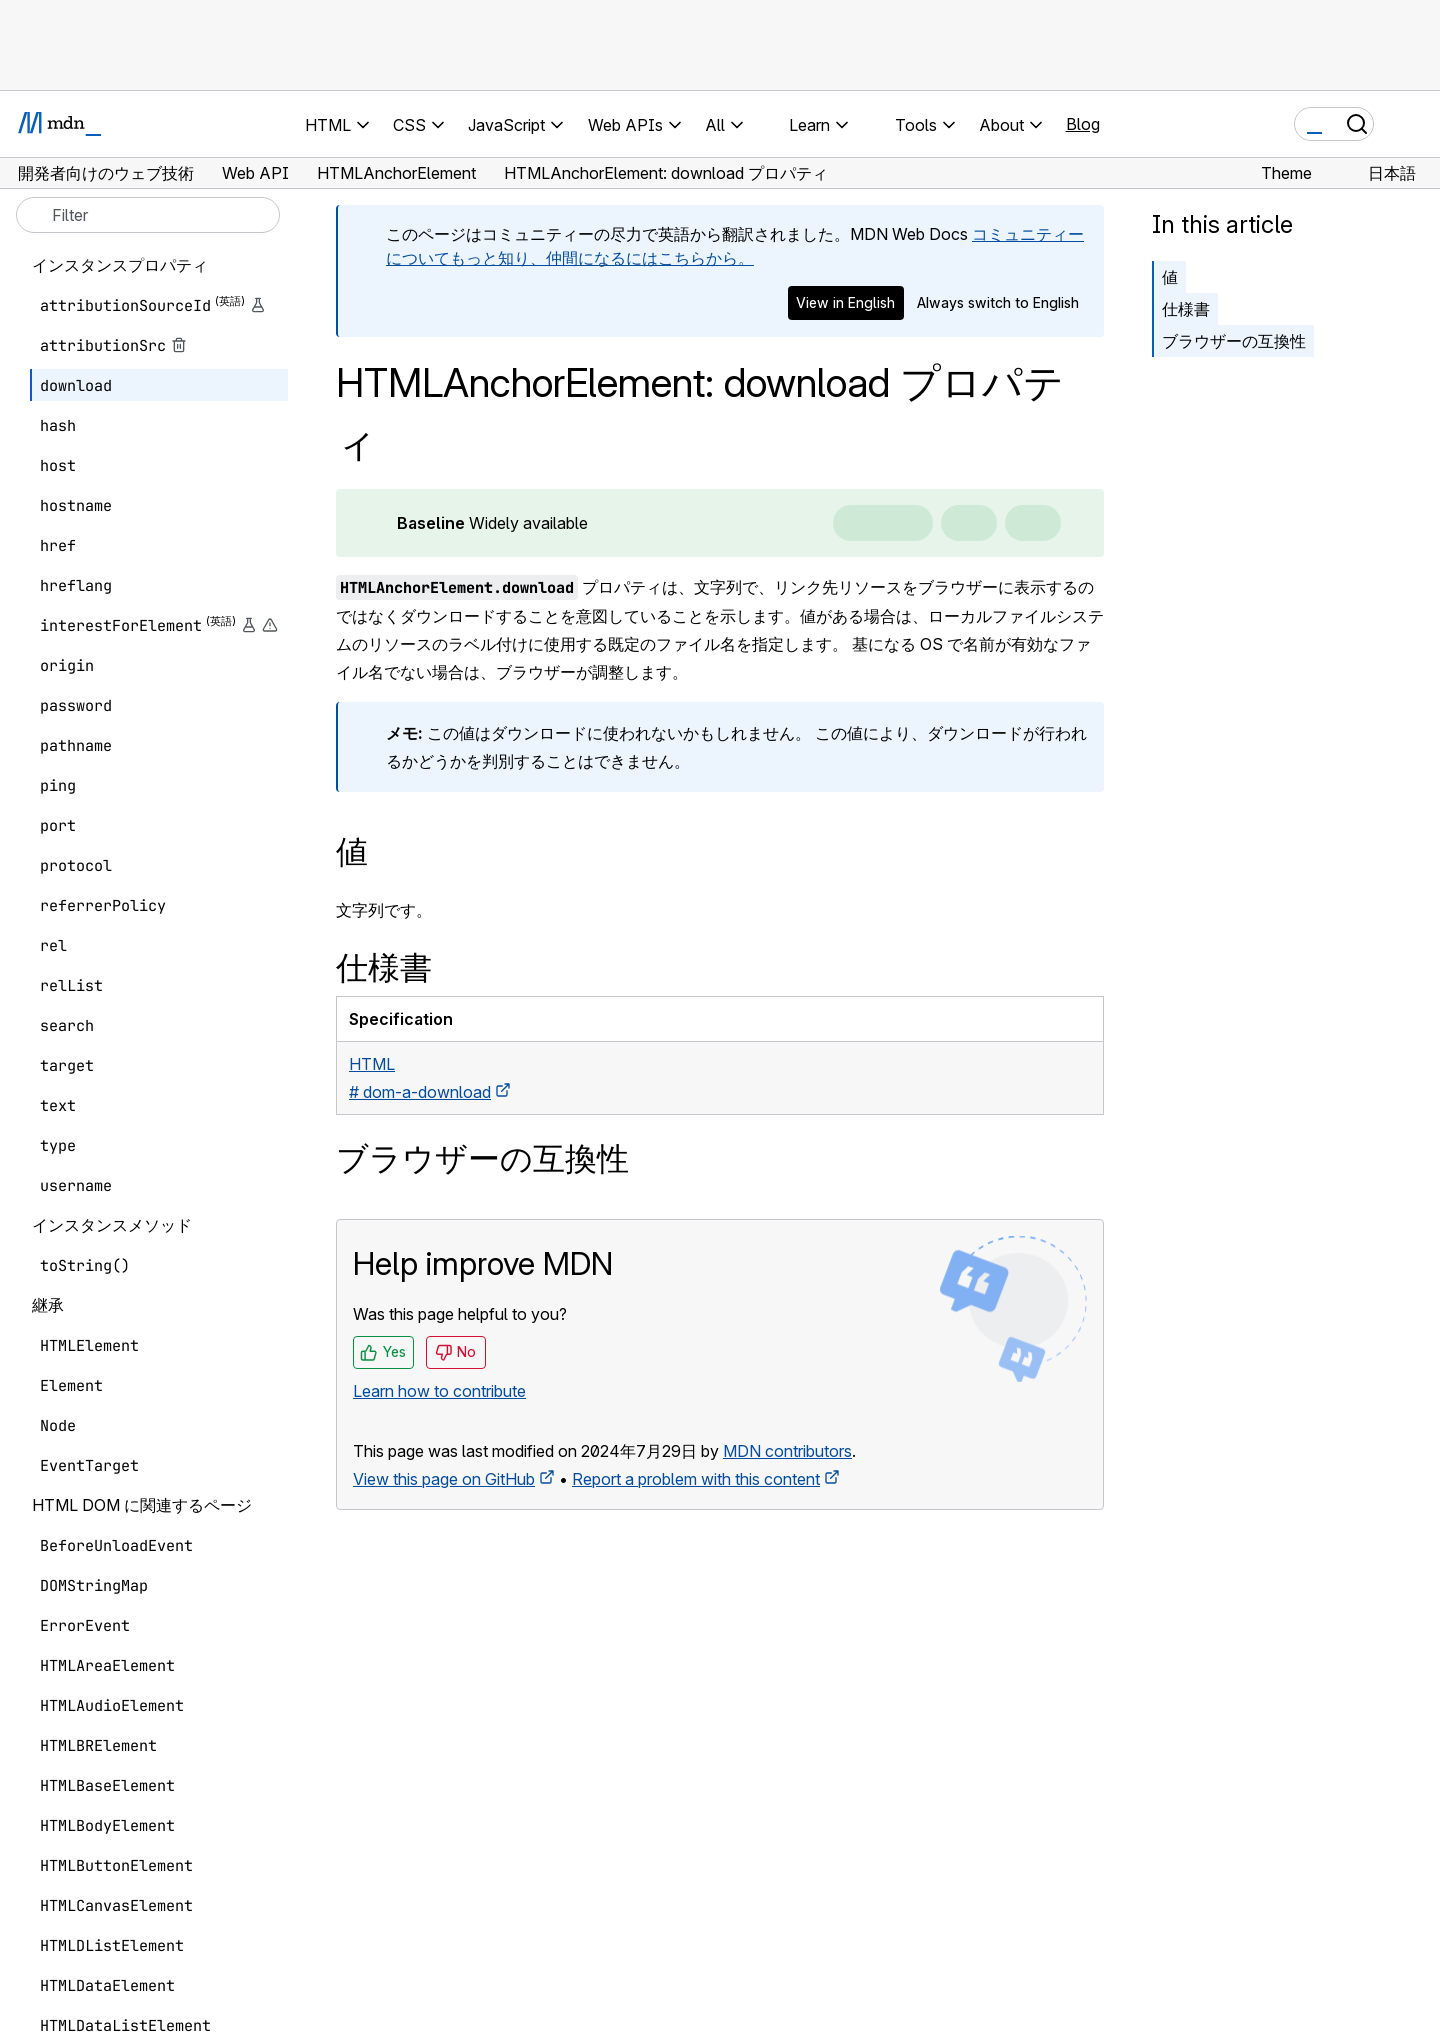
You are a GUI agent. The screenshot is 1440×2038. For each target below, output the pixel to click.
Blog (1083, 124)
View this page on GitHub (444, 1479)
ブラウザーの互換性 (1234, 341)
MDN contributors (787, 1451)
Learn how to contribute (439, 1391)
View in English (845, 302)
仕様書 (1186, 309)
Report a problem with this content (696, 1479)
